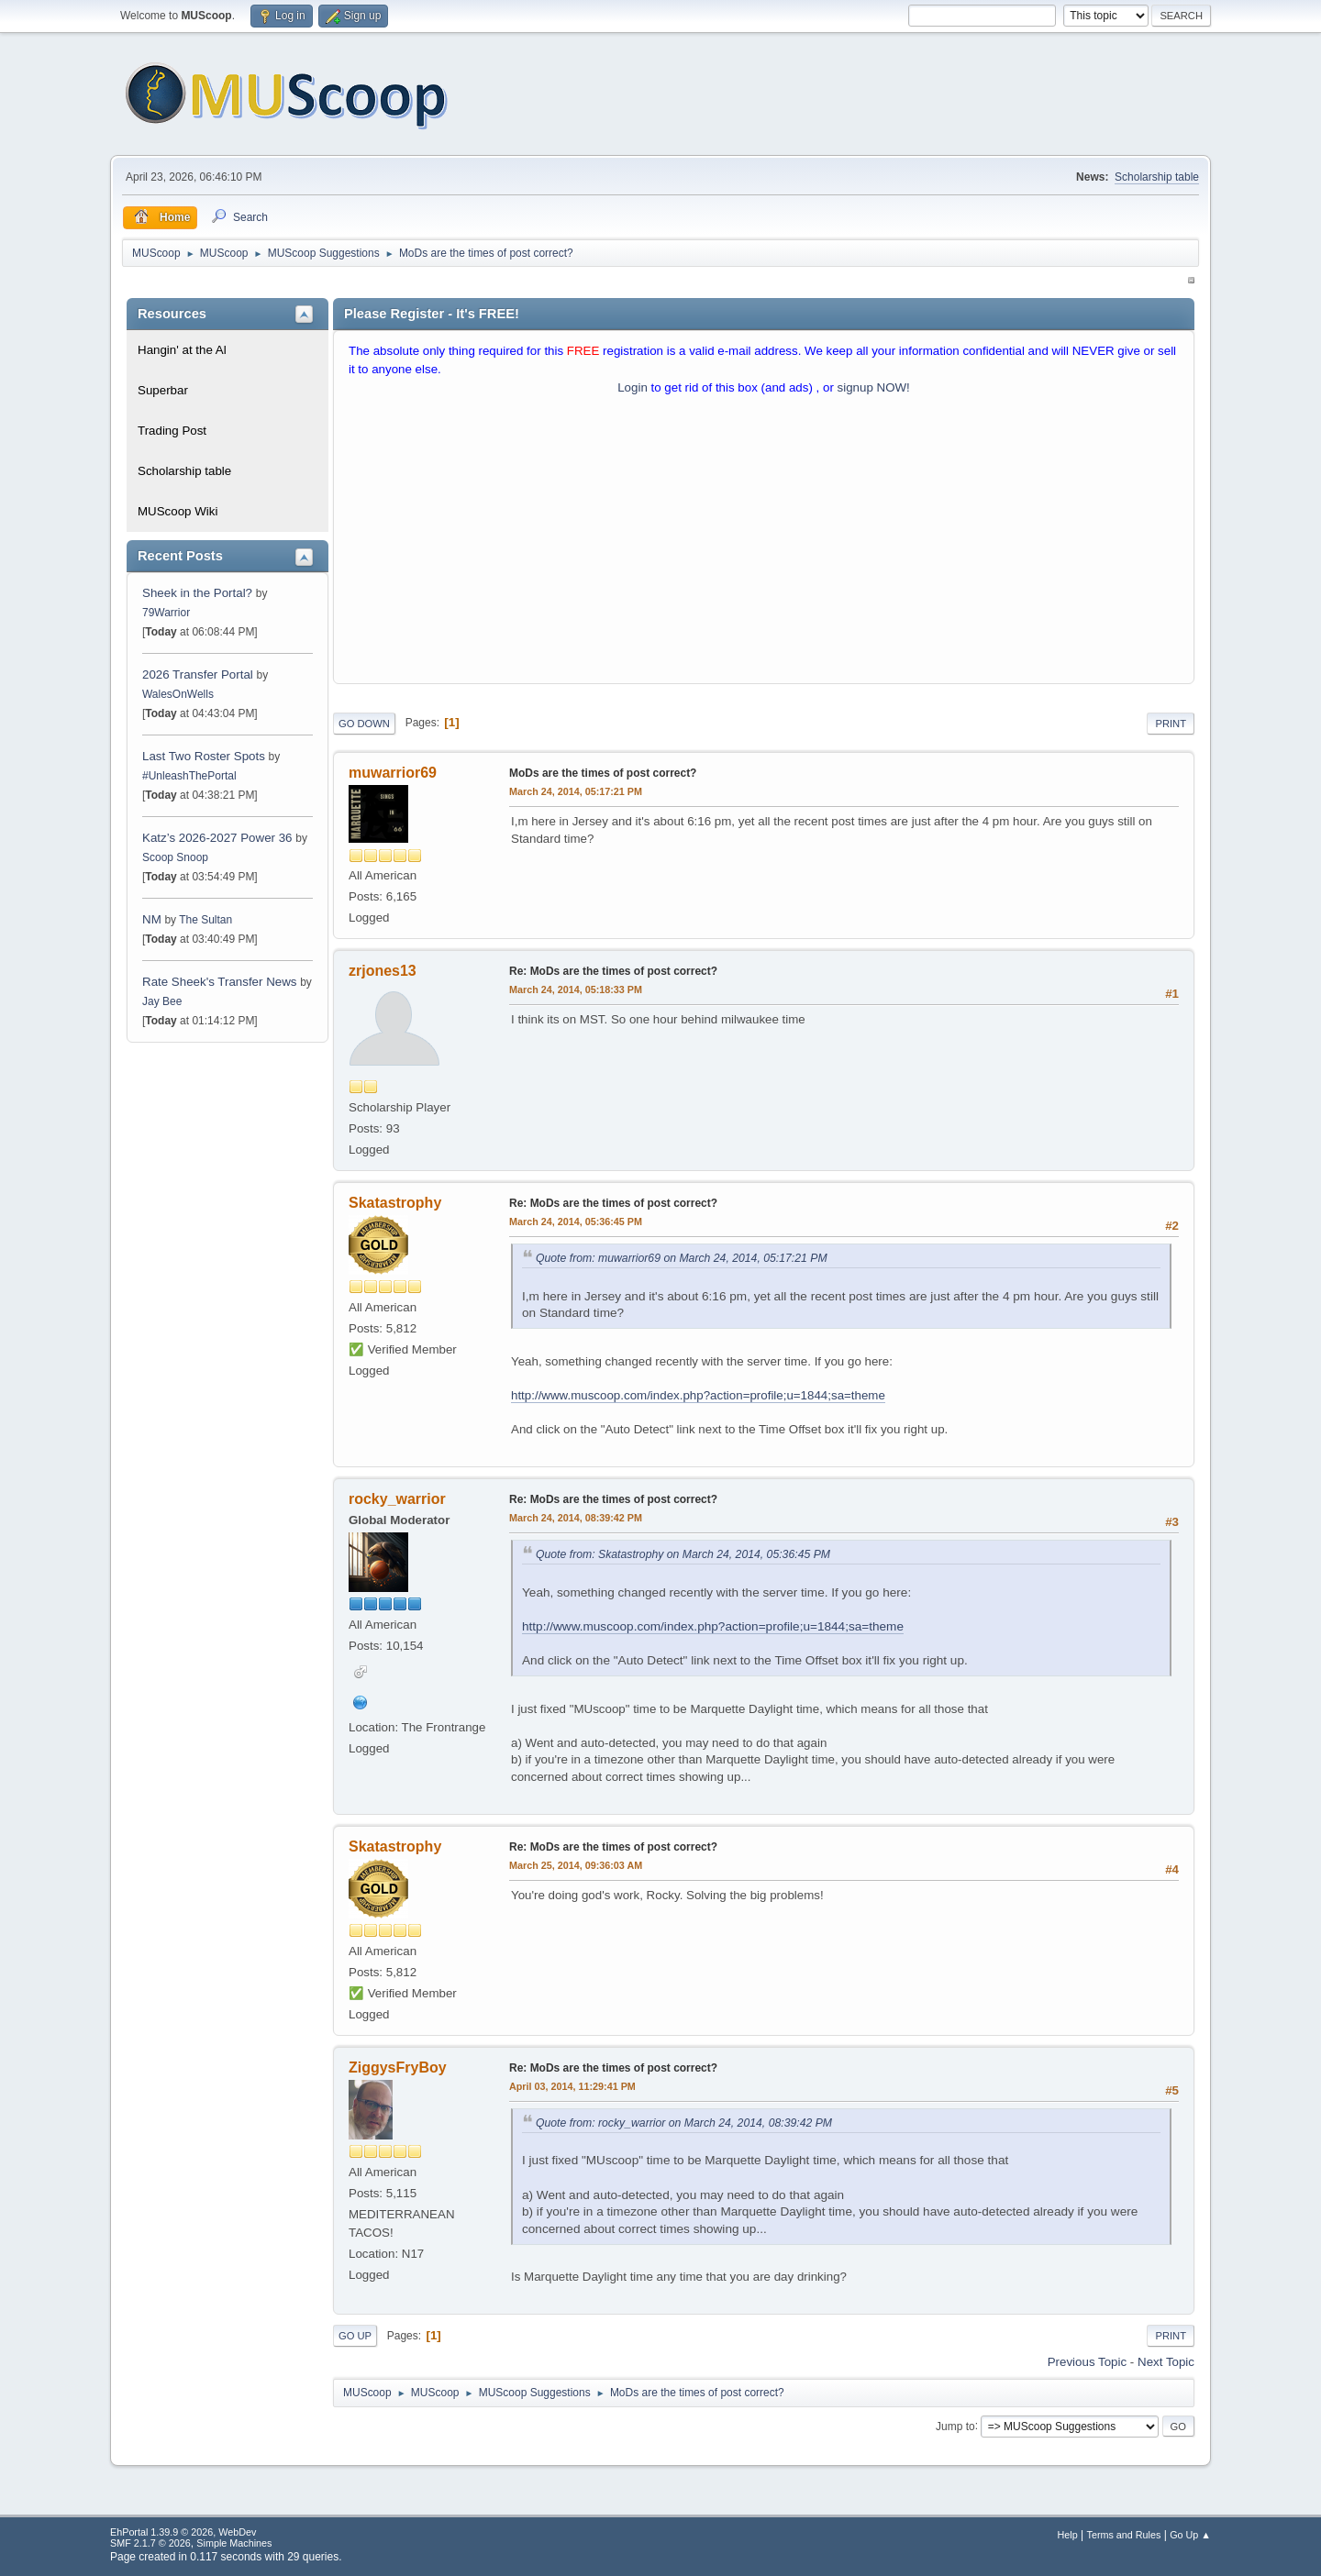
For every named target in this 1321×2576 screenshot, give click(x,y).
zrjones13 (382, 970)
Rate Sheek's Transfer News (219, 982)
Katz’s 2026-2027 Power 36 (217, 838)
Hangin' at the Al (182, 350)
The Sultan (205, 919)
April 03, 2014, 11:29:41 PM (572, 2086)
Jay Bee (162, 1001)
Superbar (163, 390)
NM (151, 919)
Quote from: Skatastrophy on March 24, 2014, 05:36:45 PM (683, 1554)
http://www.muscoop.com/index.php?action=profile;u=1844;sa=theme (698, 1395)
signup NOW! (874, 387)
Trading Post (172, 430)
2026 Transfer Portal (197, 674)
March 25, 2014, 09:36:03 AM (575, 1865)
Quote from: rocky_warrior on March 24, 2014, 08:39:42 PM (684, 2123)
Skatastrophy (395, 1203)
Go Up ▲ (1190, 2534)
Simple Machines (234, 2542)
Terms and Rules (1124, 2534)
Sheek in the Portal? (197, 593)
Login (632, 387)
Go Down (364, 723)
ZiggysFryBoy (398, 2067)
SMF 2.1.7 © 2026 (150, 2542)
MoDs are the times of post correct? (602, 773)
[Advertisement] (764, 543)
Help (1068, 2534)
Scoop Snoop (175, 857)
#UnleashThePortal (189, 775)
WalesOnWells (178, 694)
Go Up (355, 2335)
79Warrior (166, 612)
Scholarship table (1157, 177)
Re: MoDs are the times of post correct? (613, 971)
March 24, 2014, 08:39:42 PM (575, 1517)
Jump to (955, 2425)
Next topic (1166, 2362)
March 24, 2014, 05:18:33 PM (575, 989)
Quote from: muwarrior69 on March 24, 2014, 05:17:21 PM (681, 1258)
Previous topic (1087, 2362)
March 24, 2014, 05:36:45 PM (575, 1221)
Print (1170, 723)
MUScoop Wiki (177, 511)
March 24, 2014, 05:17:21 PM (575, 791)
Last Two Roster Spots (203, 756)
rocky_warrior (397, 1499)
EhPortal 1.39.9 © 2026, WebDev (183, 2531)
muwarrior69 (393, 772)
